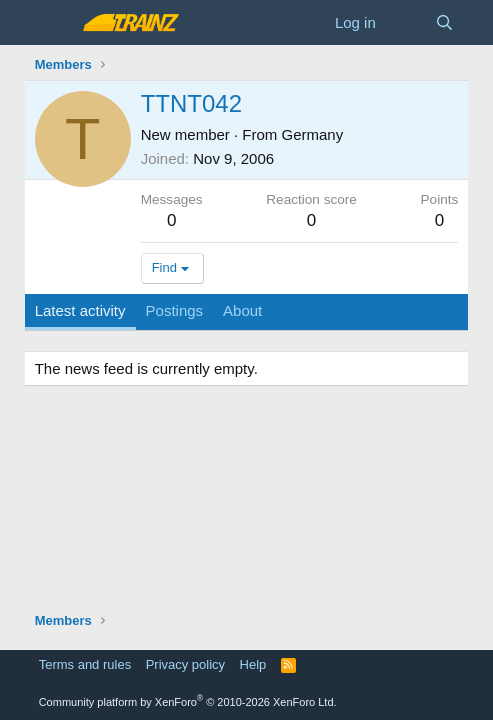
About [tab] (242, 310)
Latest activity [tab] (80, 310)
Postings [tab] (175, 310)
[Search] (444, 22)
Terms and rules (85, 664)
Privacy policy (185, 664)
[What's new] (405, 22)
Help (253, 664)
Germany (313, 134)
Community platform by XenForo (188, 702)
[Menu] (52, 23)
